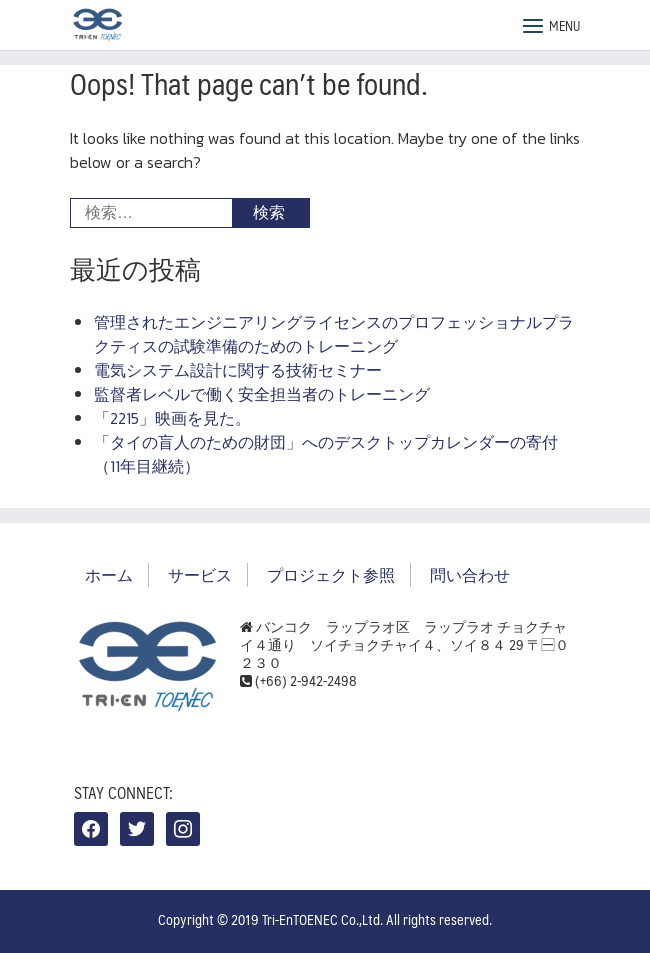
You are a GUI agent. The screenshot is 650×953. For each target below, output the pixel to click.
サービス (200, 574)
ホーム (109, 574)
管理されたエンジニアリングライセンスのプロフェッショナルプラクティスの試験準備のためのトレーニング (334, 334)
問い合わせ (470, 574)
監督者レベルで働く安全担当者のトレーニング (262, 394)
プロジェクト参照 (331, 574)
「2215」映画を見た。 (172, 418)
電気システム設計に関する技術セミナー (238, 370)
